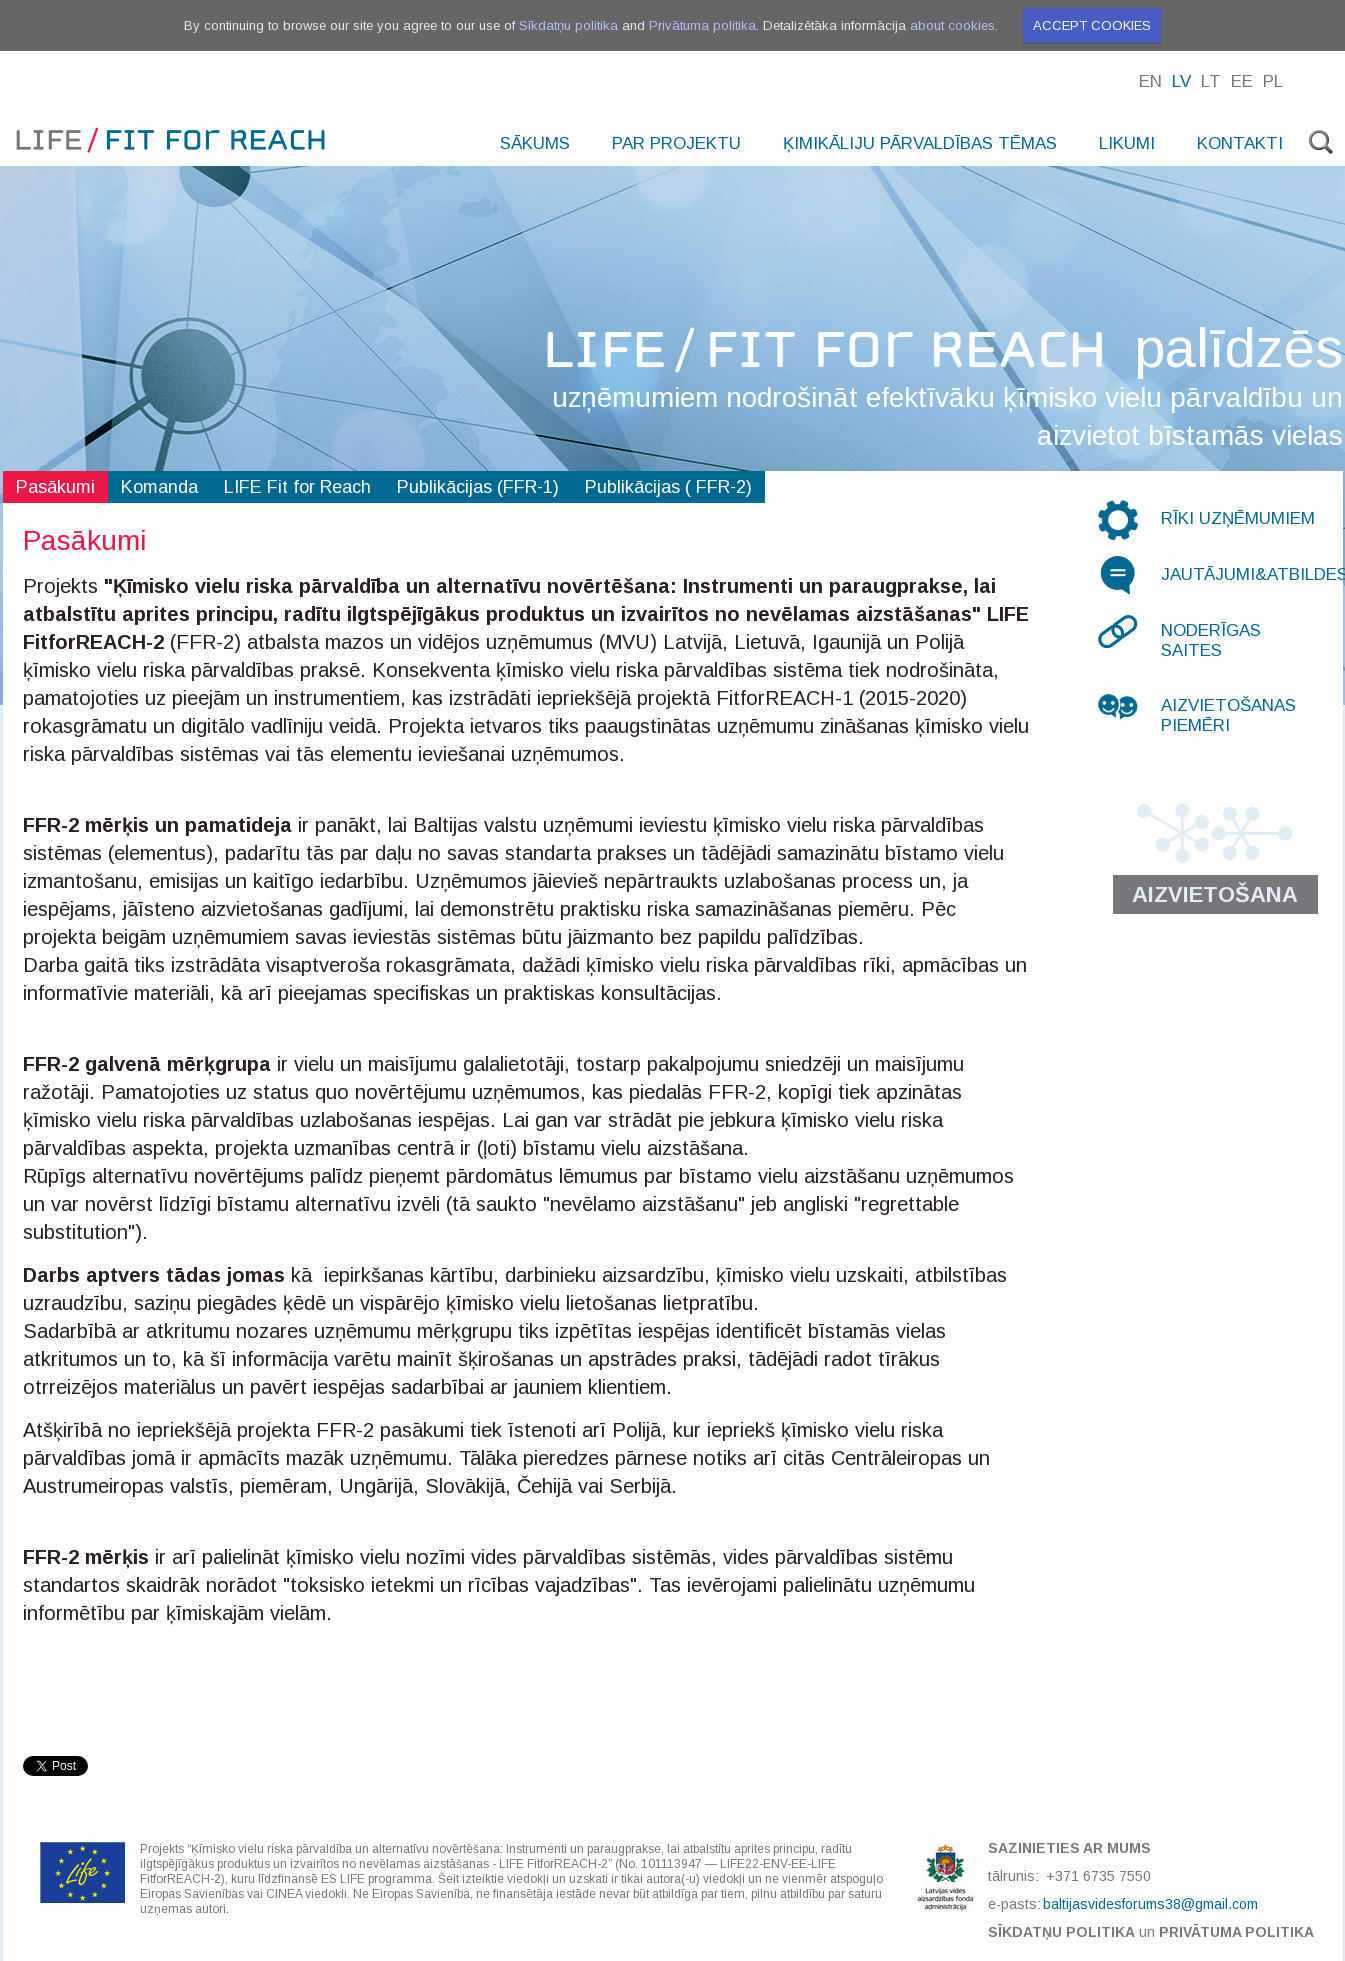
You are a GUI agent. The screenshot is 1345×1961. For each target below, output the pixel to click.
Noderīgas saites (1211, 640)
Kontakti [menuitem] (1240, 143)
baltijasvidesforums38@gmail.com (1150, 1904)
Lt (1211, 81)
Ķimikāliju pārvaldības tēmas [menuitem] (920, 143)
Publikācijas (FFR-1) (478, 487)
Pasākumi (55, 487)
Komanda (159, 487)
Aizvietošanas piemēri (1228, 715)
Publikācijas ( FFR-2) (668, 487)
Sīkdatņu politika (568, 25)
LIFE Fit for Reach (297, 487)
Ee (1242, 81)
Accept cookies (1092, 25)
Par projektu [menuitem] (676, 143)
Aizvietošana (1215, 894)
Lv (1181, 81)
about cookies (952, 25)
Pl (1273, 81)
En (1150, 81)
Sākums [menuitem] (535, 143)
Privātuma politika (702, 25)
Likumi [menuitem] (1127, 143)
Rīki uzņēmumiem (1238, 518)
